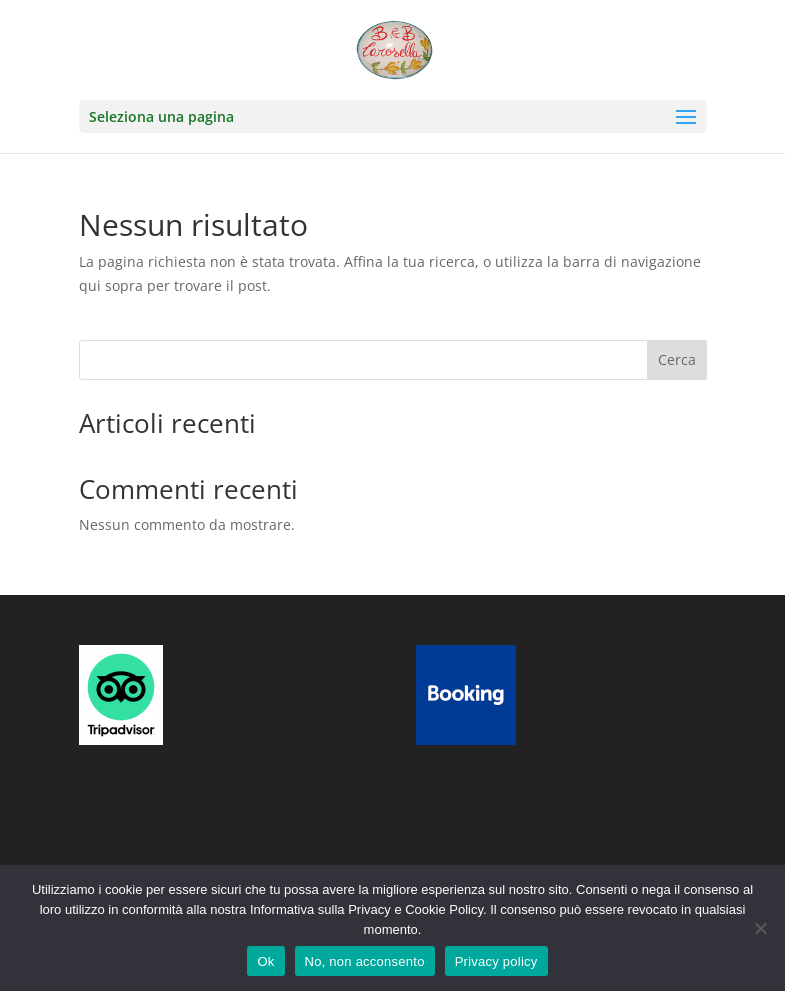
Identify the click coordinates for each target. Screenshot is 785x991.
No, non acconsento (365, 961)
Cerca (677, 359)
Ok (265, 961)
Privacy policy (496, 961)
